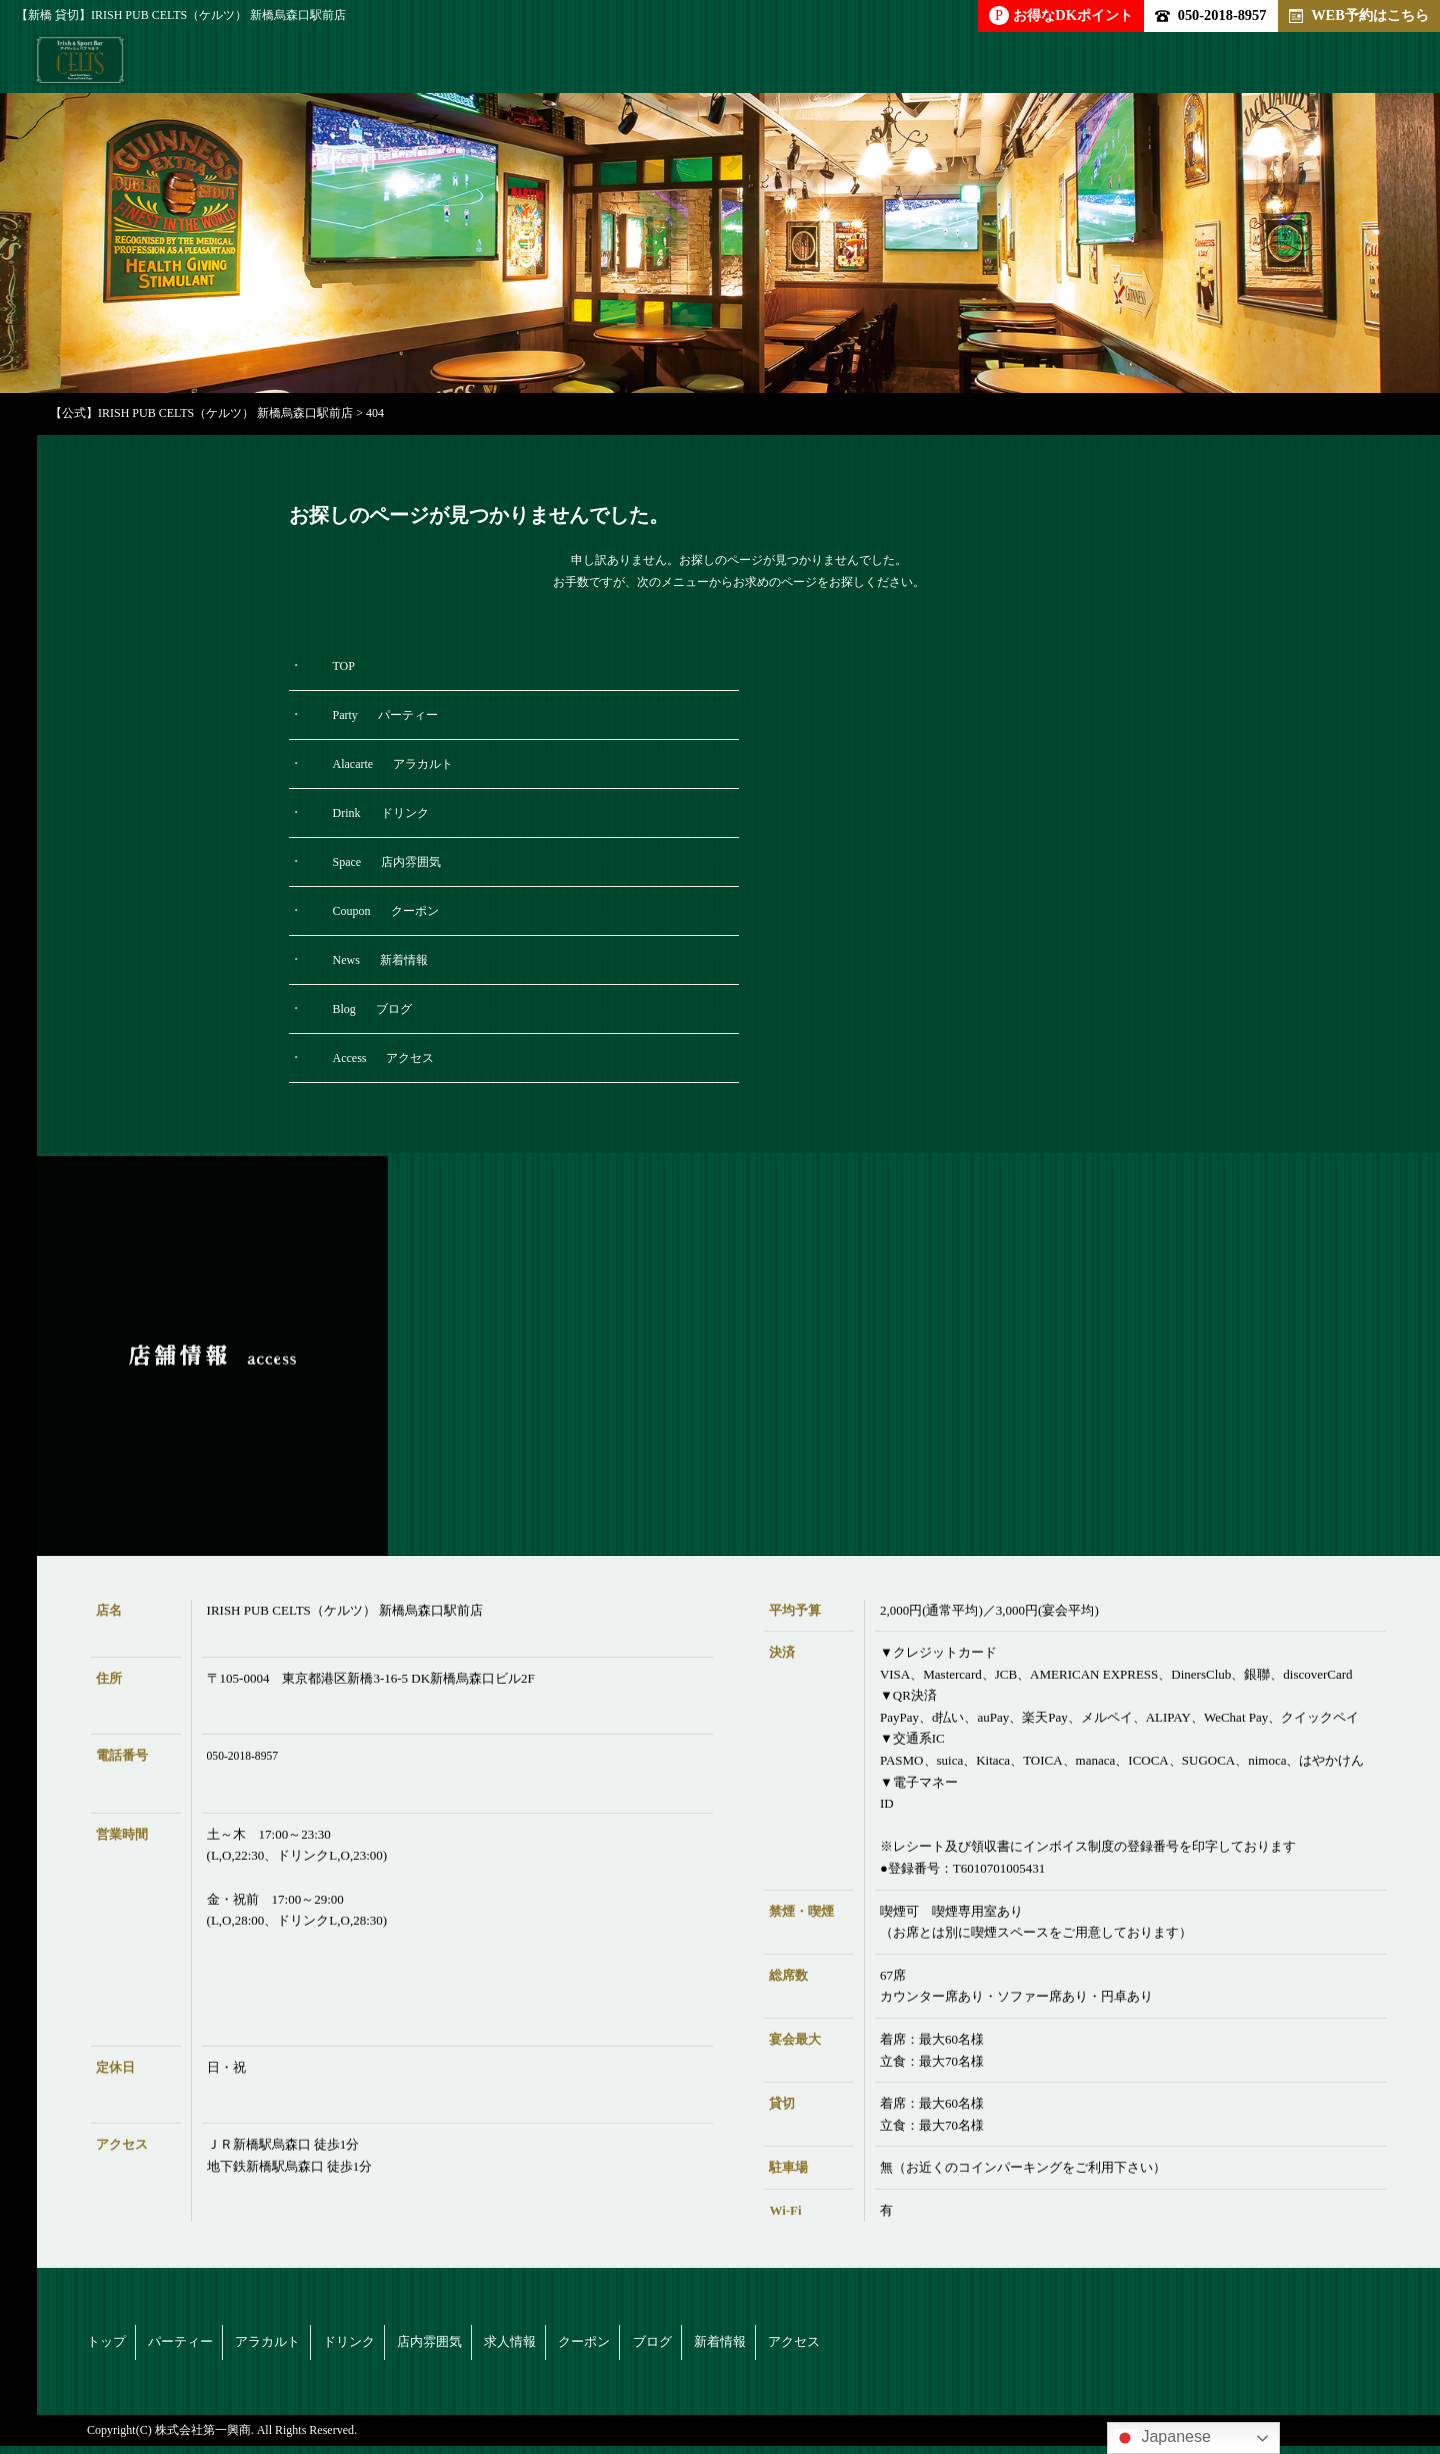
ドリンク (489, 2345)
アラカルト (362, 2345)
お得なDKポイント (1061, 15)
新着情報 (1089, 2345)
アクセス (1209, 2345)
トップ (108, 2345)
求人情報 (743, 2345)
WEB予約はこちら (1359, 15)
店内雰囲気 (616, 2345)
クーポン (863, 2345)
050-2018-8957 (1210, 15)
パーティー (228, 2345)
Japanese (1162, 2438)
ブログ (976, 2345)
